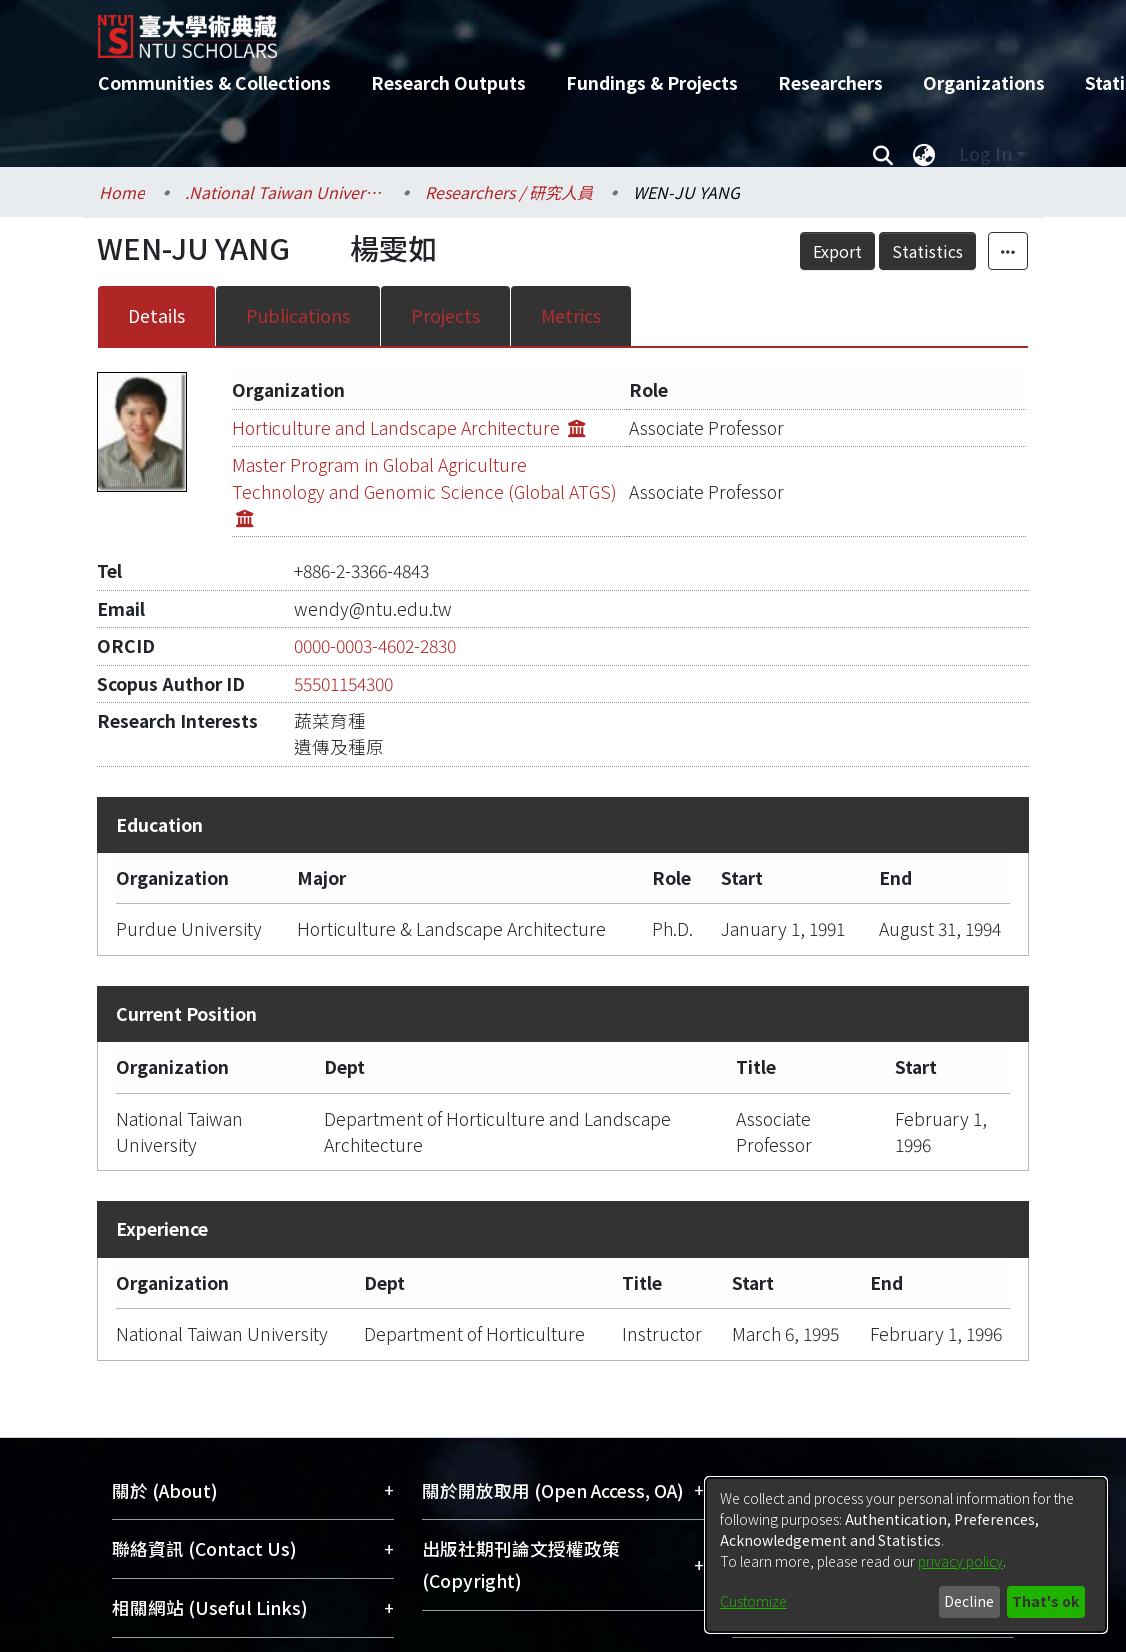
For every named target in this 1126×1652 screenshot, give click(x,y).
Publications (298, 315)
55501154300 (343, 683)
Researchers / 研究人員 (509, 192)
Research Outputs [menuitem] (448, 82)
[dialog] (906, 1555)
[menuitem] (924, 154)
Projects (445, 315)
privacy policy (960, 1561)
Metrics (571, 315)
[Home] (545, 29)
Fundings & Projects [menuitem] (652, 82)
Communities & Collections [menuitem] (214, 82)
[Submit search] (882, 154)
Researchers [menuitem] (830, 82)
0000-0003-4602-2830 (375, 645)
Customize (753, 1601)
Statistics (927, 251)
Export (837, 251)
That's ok (1045, 1601)
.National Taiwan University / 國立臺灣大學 (285, 192)
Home (122, 192)
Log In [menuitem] (985, 153)
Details (156, 315)
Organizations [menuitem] (984, 82)
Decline (969, 1601)
